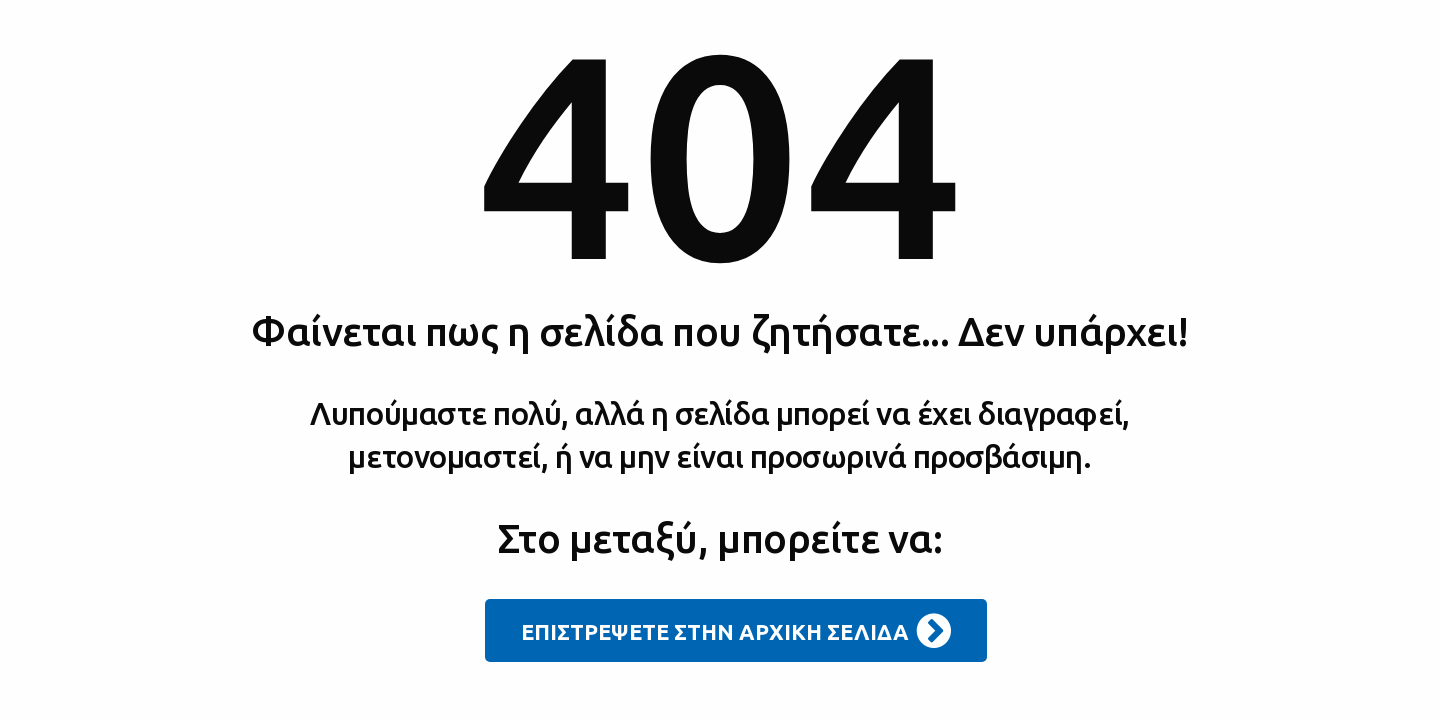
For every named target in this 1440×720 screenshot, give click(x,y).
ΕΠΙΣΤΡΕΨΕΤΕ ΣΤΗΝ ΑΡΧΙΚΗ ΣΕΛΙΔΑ (736, 631)
